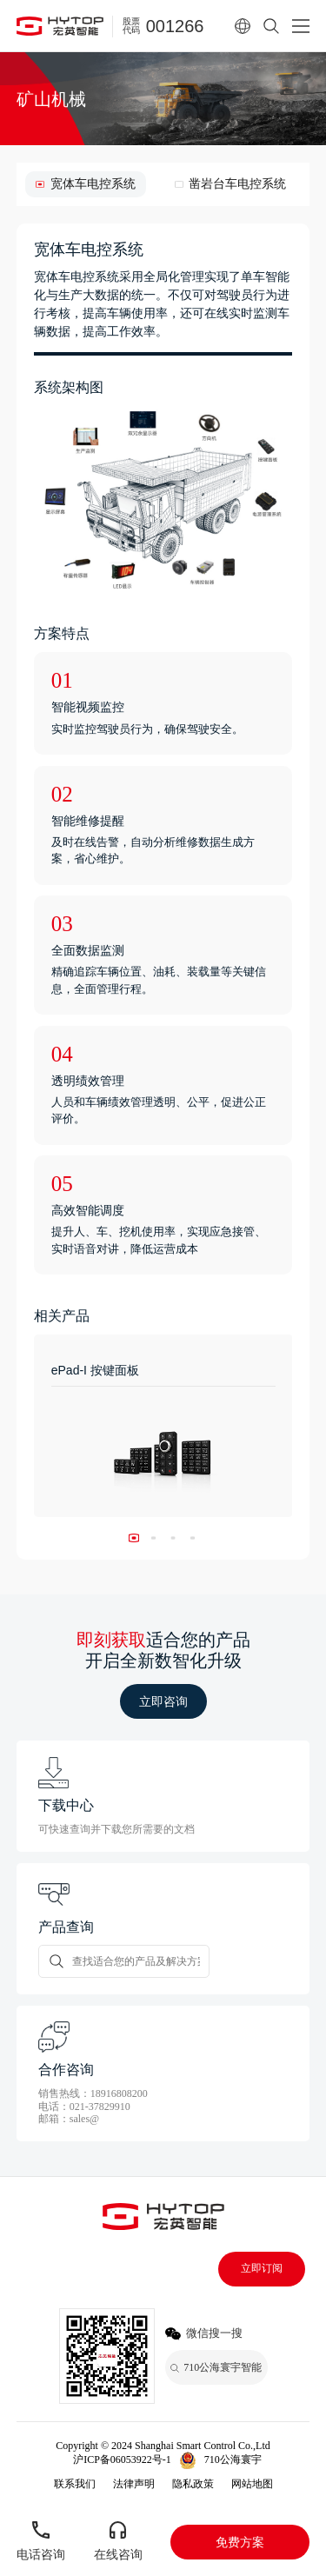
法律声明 (134, 2484)
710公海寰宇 (233, 2459)
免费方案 (240, 2542)
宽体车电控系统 (93, 183)
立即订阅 (262, 2268)
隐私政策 (193, 2484)
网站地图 (252, 2484)
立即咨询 (163, 1701)
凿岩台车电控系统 (237, 183)
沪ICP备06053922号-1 (122, 2459)
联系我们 (75, 2484)
